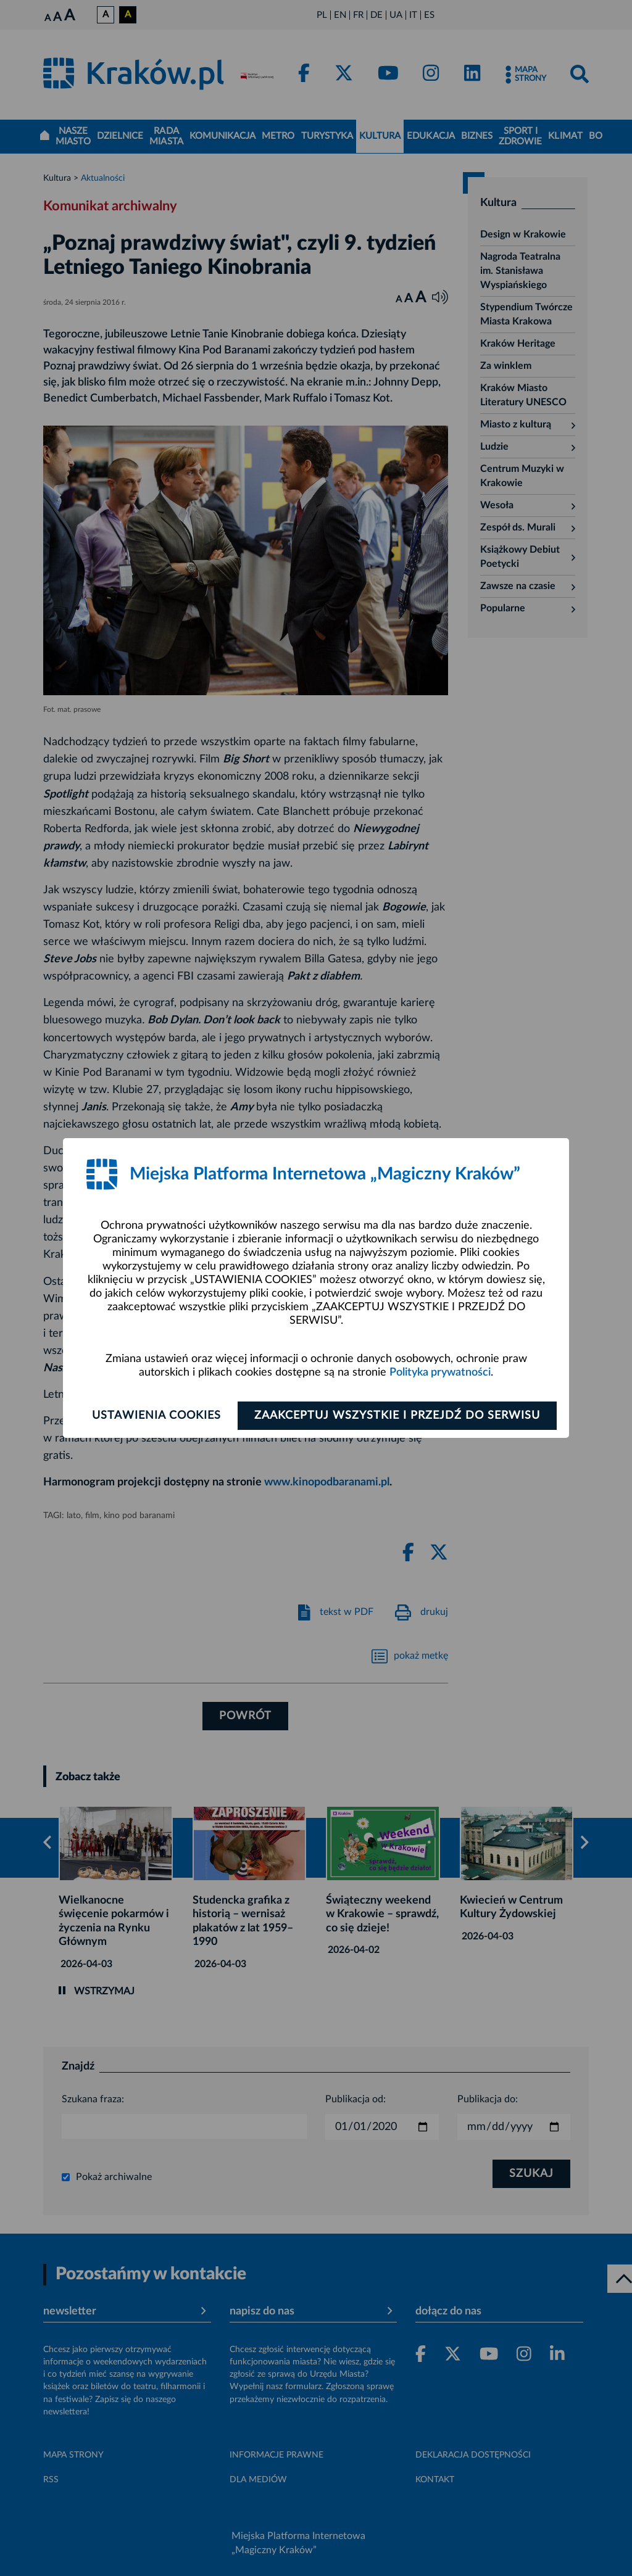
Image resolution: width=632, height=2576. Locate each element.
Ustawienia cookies (156, 1415)
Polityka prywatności (440, 1372)
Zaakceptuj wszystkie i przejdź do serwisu (397, 1415)
